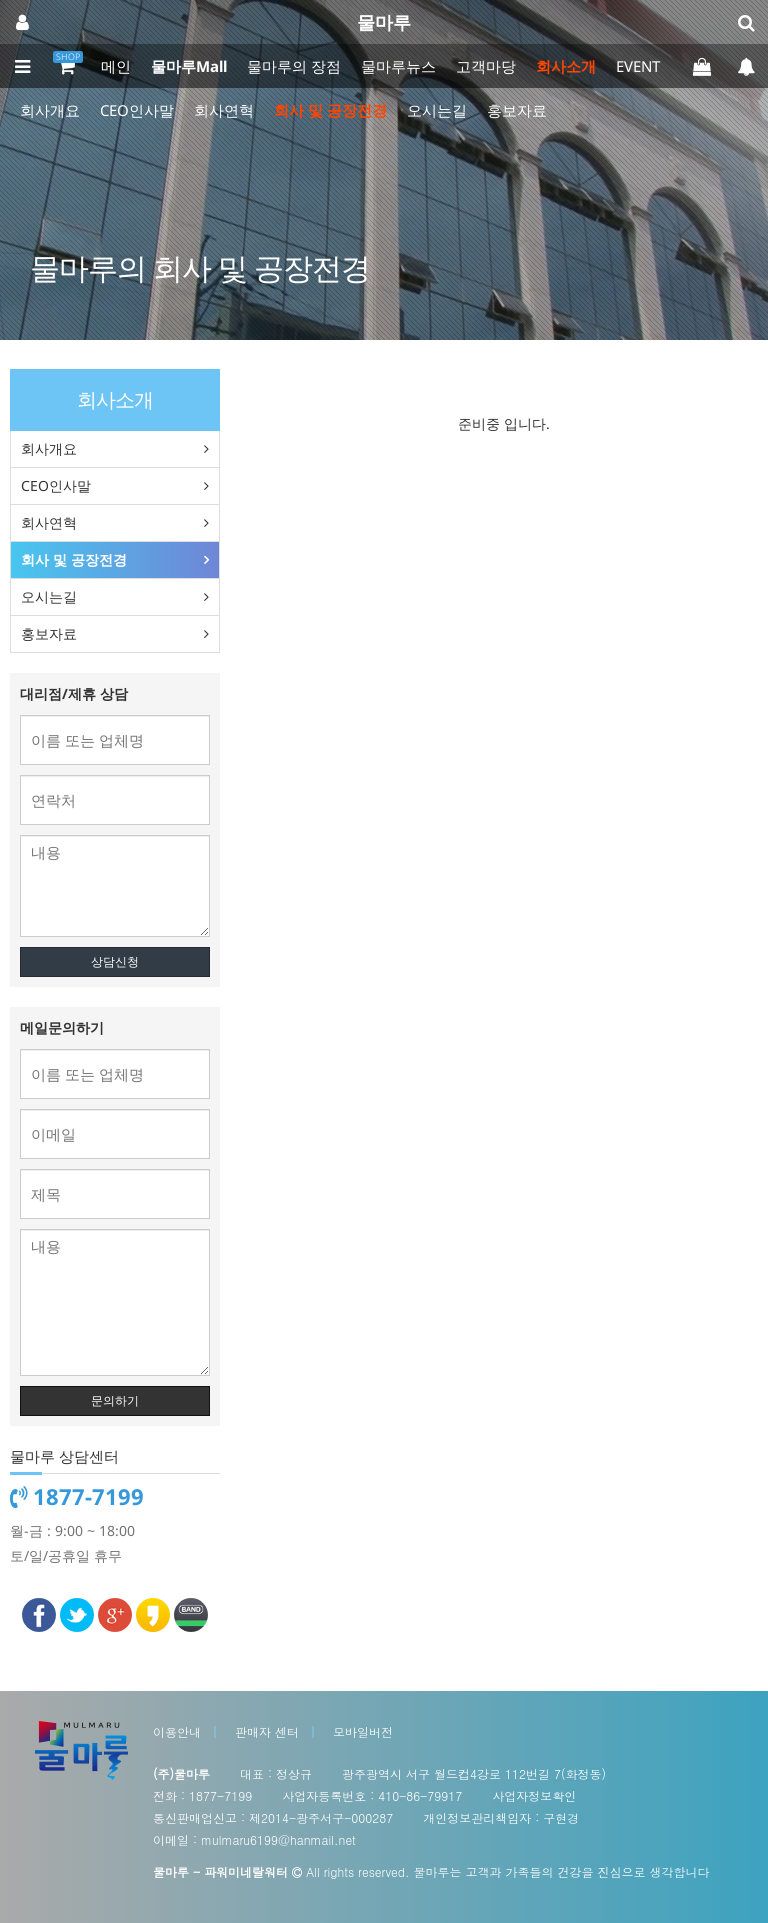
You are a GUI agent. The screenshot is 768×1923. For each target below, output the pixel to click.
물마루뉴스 (398, 66)
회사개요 (50, 110)
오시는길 (437, 110)
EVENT (638, 66)
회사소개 (566, 66)
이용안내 (177, 1731)
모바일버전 (363, 1731)
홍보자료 (517, 110)
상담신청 (115, 961)
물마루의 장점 (294, 66)
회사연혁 (224, 110)
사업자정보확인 (534, 1795)
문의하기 (115, 1400)
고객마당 (486, 66)
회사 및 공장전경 (330, 110)
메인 (116, 66)
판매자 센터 (267, 1731)
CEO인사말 (137, 110)
